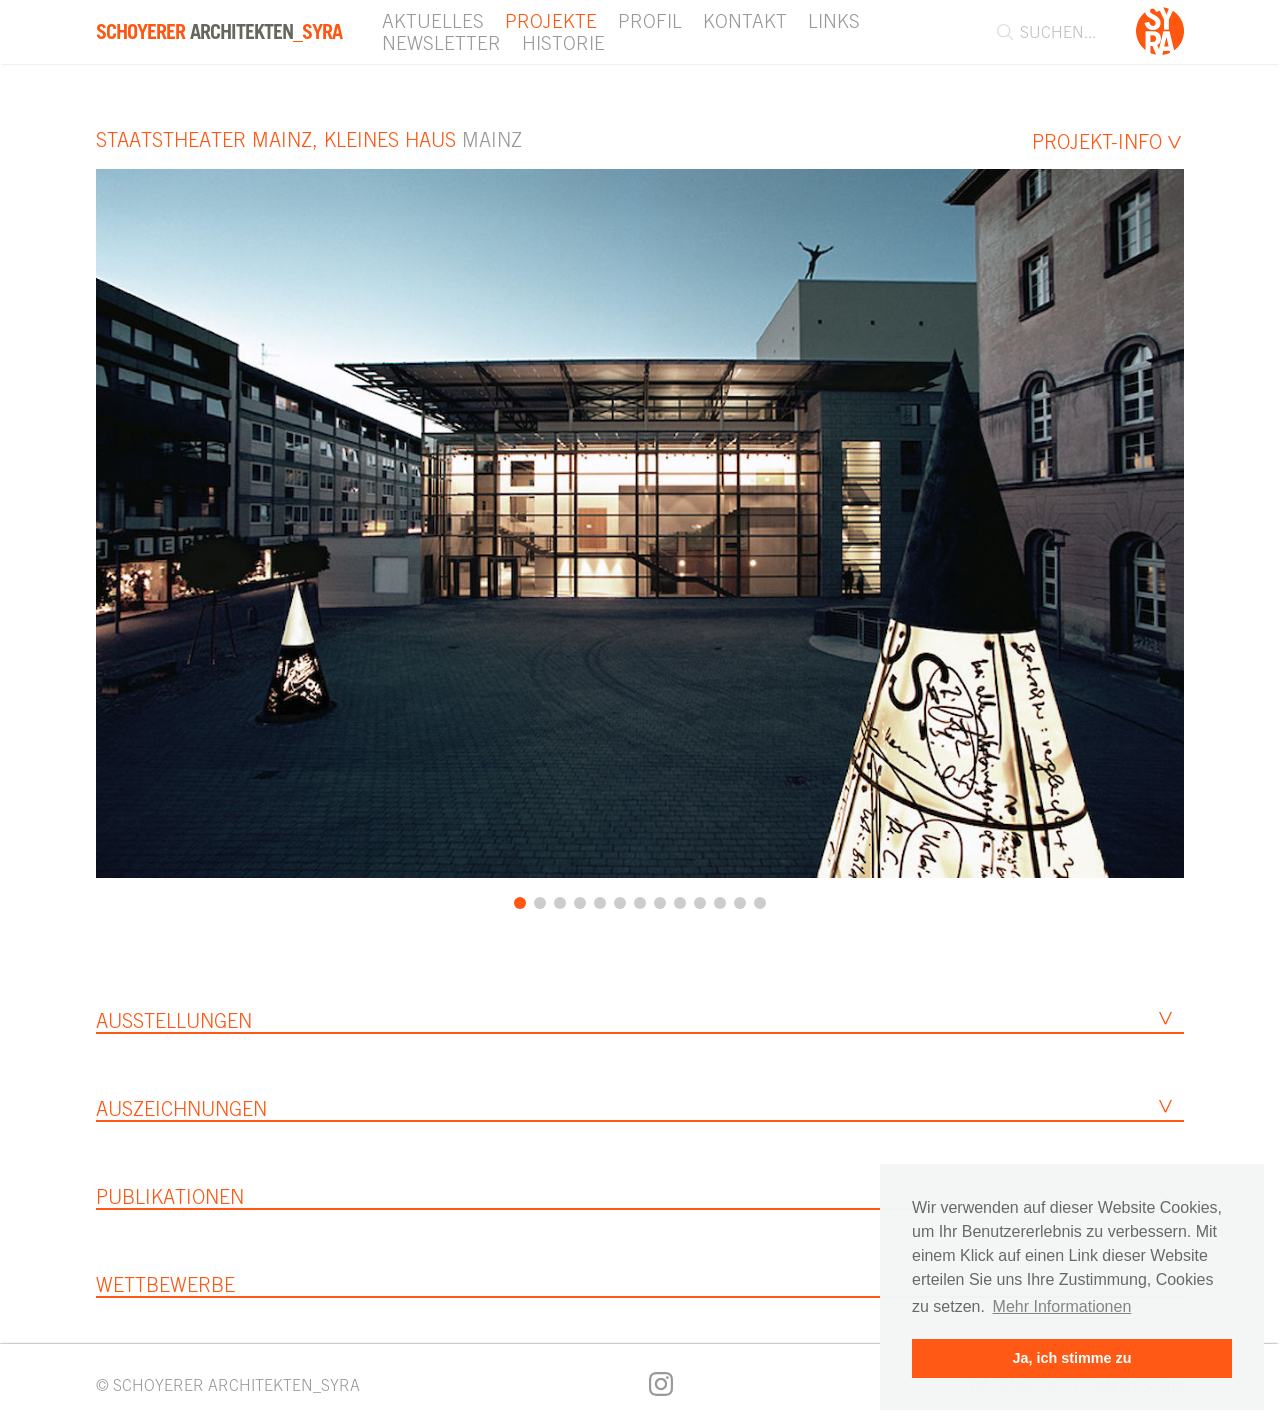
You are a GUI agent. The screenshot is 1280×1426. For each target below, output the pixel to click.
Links (834, 21)
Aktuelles (433, 21)
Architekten (219, 32)
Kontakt (745, 21)
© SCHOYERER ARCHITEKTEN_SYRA (228, 1385)
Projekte (551, 21)
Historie (563, 43)
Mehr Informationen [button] (1062, 1306)
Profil (650, 21)
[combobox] (1057, 32)
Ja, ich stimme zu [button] (1071, 1358)
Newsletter (441, 43)
